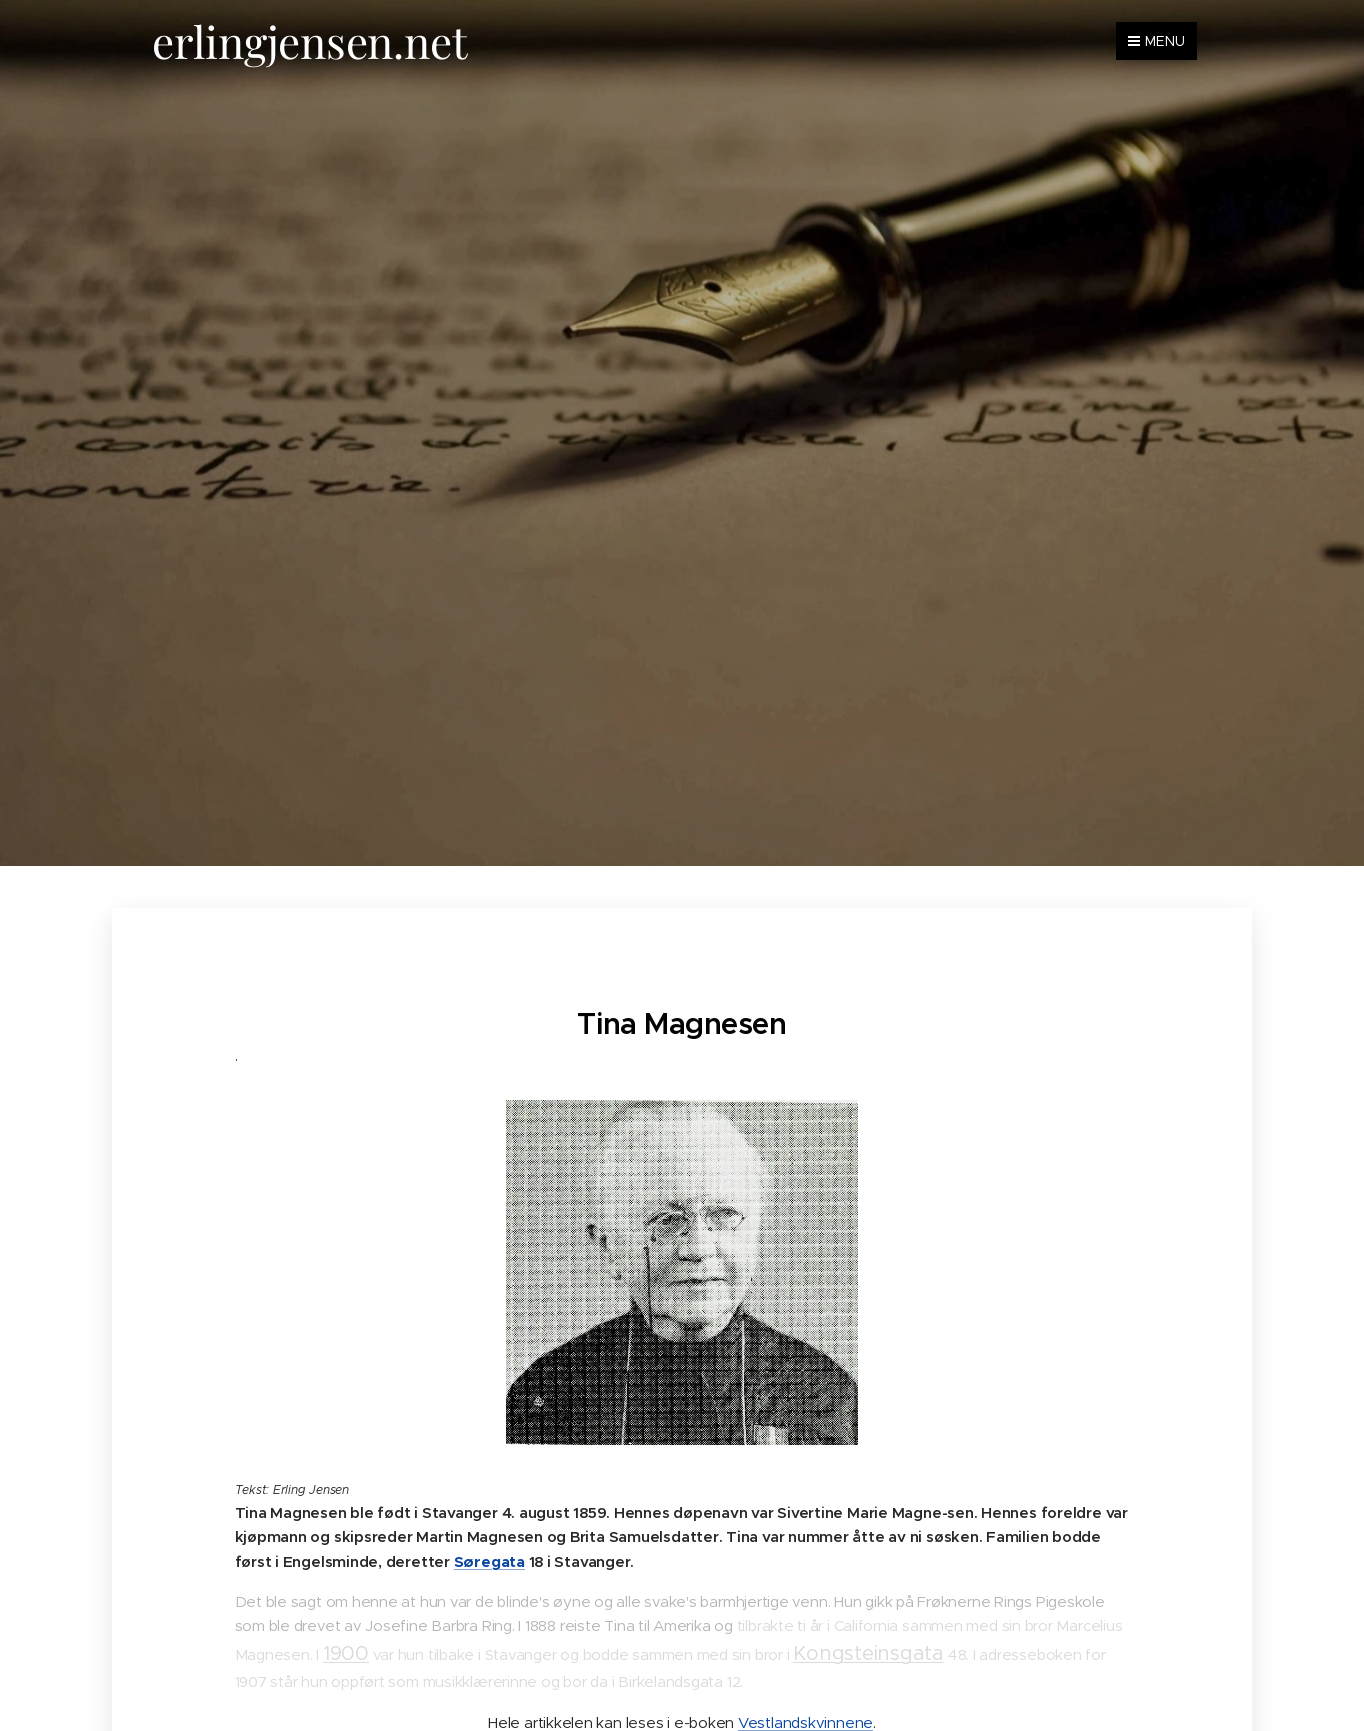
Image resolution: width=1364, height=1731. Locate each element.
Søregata (489, 1561)
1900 (346, 1653)
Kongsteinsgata (868, 1653)
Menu (1156, 41)
